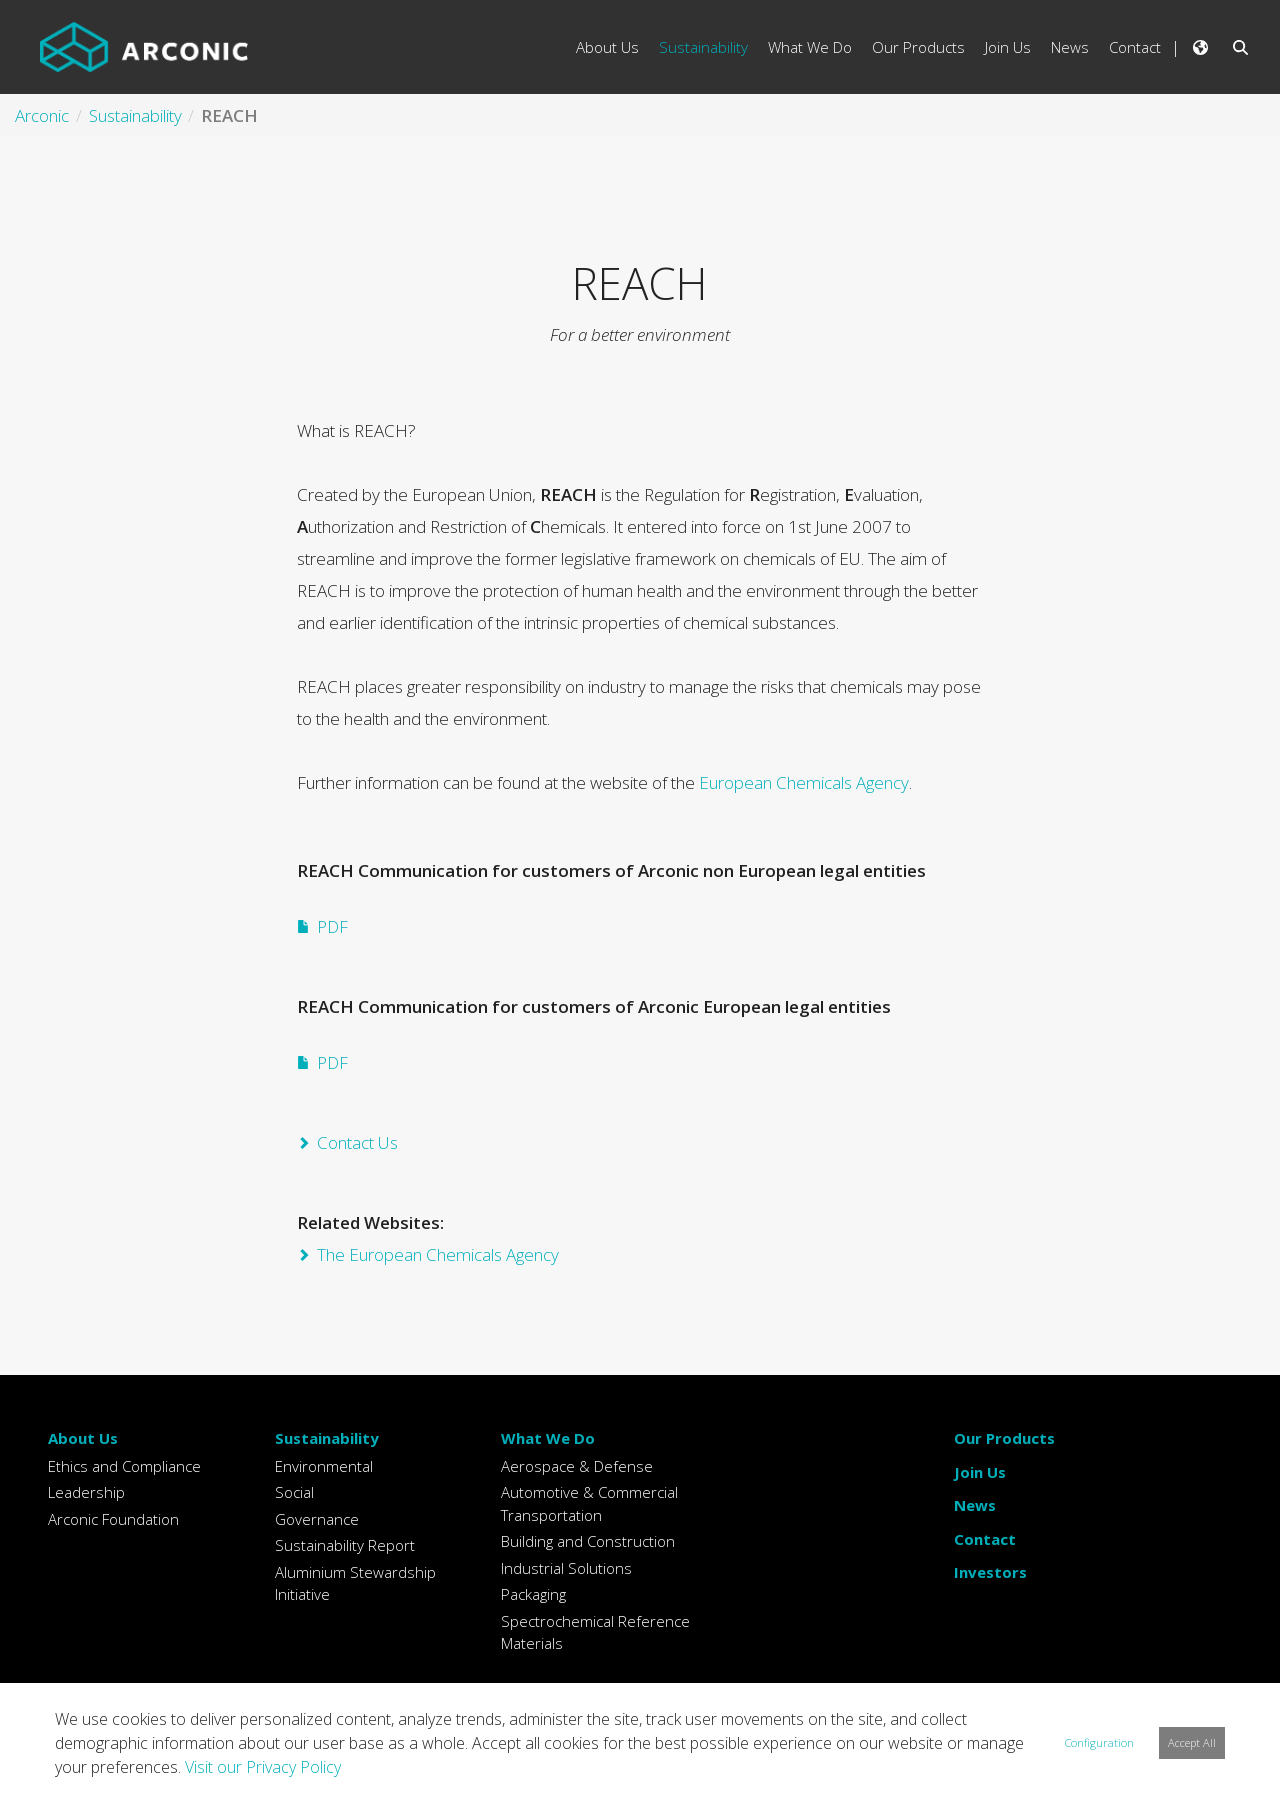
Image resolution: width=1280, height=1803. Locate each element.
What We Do (548, 1438)
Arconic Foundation (113, 1519)
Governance (317, 1519)
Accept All (1192, 1742)
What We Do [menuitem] (810, 47)
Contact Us (357, 1142)
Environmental (324, 1466)
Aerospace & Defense (577, 1466)
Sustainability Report (345, 1545)
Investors (990, 1572)
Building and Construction (588, 1541)
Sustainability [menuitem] (703, 47)
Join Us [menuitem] (1008, 47)
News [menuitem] (1070, 47)
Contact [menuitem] (1135, 47)
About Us (83, 1438)
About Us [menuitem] (607, 47)
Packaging (533, 1594)
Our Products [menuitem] (918, 47)
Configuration (1099, 1742)
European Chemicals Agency (804, 782)
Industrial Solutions (566, 1568)
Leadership (86, 1492)
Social (294, 1492)
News (975, 1505)
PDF (332, 926)
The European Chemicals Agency (438, 1254)
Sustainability (327, 1438)
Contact (985, 1539)
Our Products (1004, 1438)
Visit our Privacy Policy (263, 1767)
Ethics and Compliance (124, 1466)
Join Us (980, 1472)
